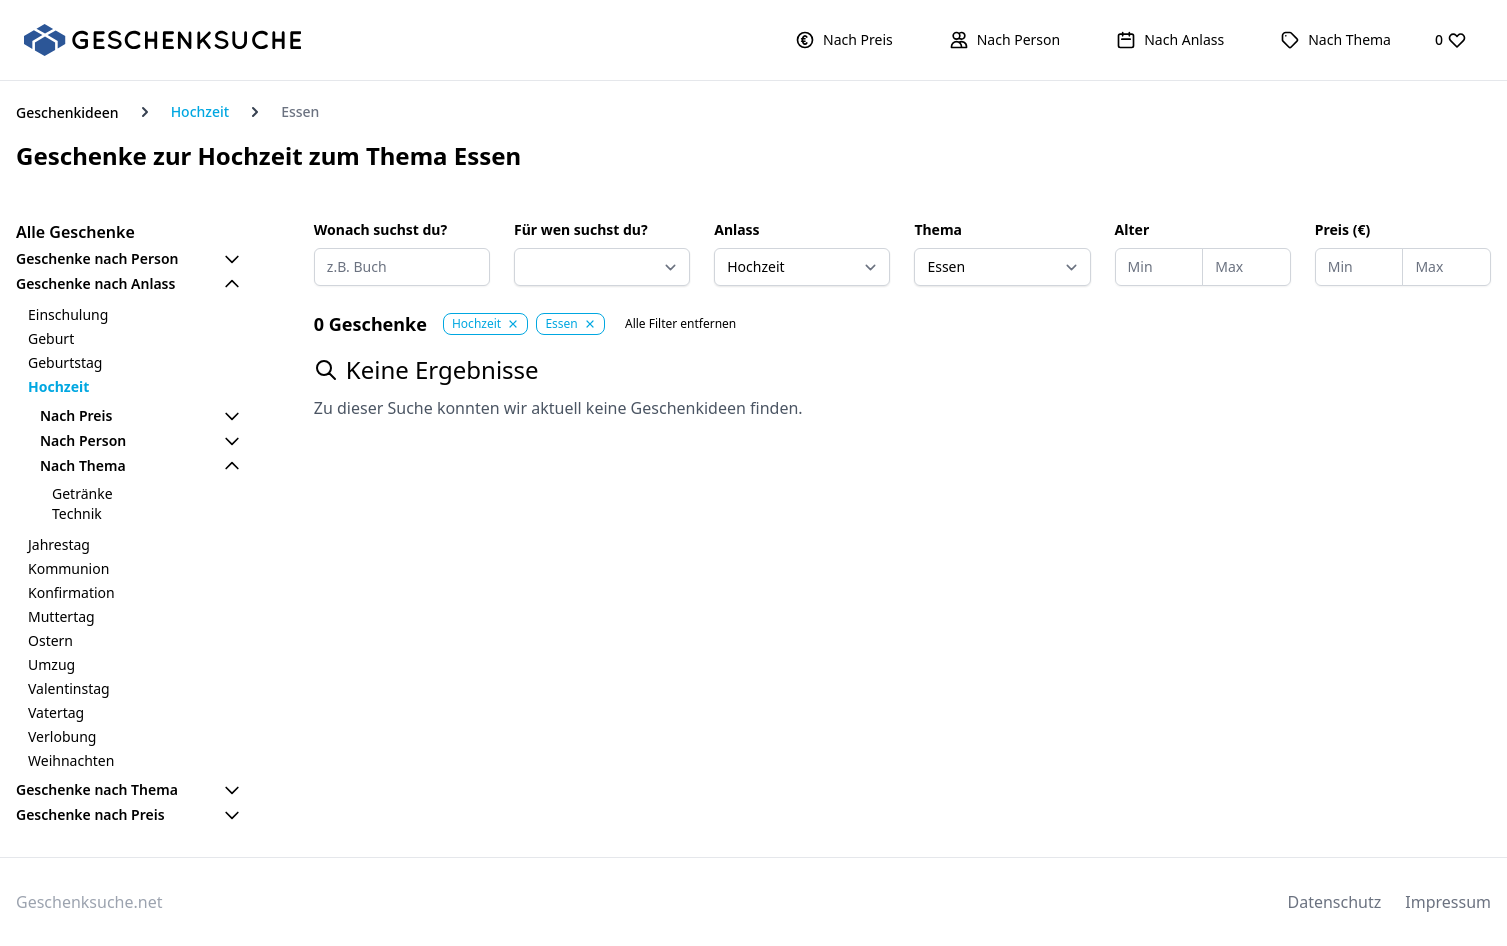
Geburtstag (65, 362)
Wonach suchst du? (380, 229)
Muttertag (61, 616)
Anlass (736, 229)
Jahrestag (59, 544)
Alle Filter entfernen (680, 324)
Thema (938, 229)
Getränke (82, 493)
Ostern (50, 640)
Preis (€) (1342, 229)
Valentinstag (69, 688)
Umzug (51, 664)
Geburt (51, 338)
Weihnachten (71, 760)
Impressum (1448, 902)
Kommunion (68, 568)
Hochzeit (200, 111)
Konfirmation (71, 592)
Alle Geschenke (75, 232)
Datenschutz (1335, 902)
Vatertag (56, 712)
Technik (77, 513)
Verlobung (62, 736)
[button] (844, 40)
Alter (1132, 229)
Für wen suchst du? (581, 229)
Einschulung (68, 314)
